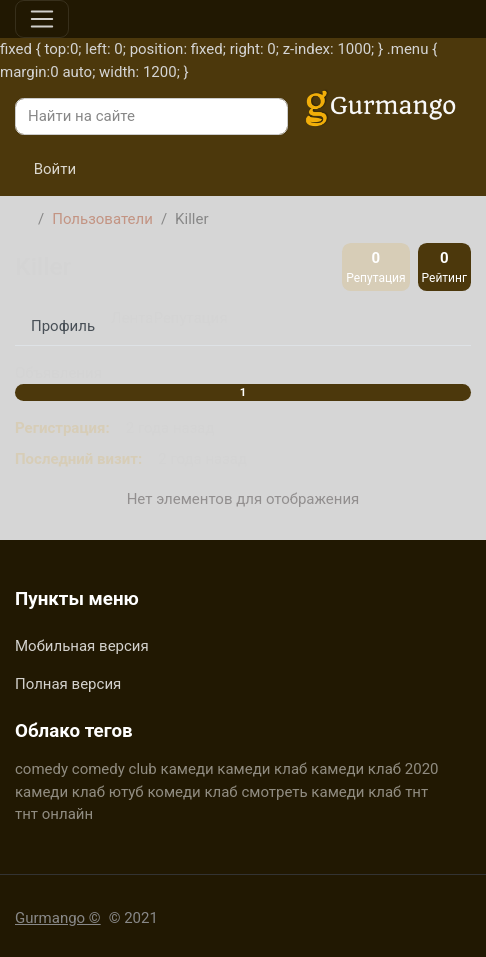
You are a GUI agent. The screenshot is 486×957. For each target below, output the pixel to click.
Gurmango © (58, 918)
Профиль (63, 326)
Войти (45, 169)
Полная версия (68, 684)
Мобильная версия (82, 646)
